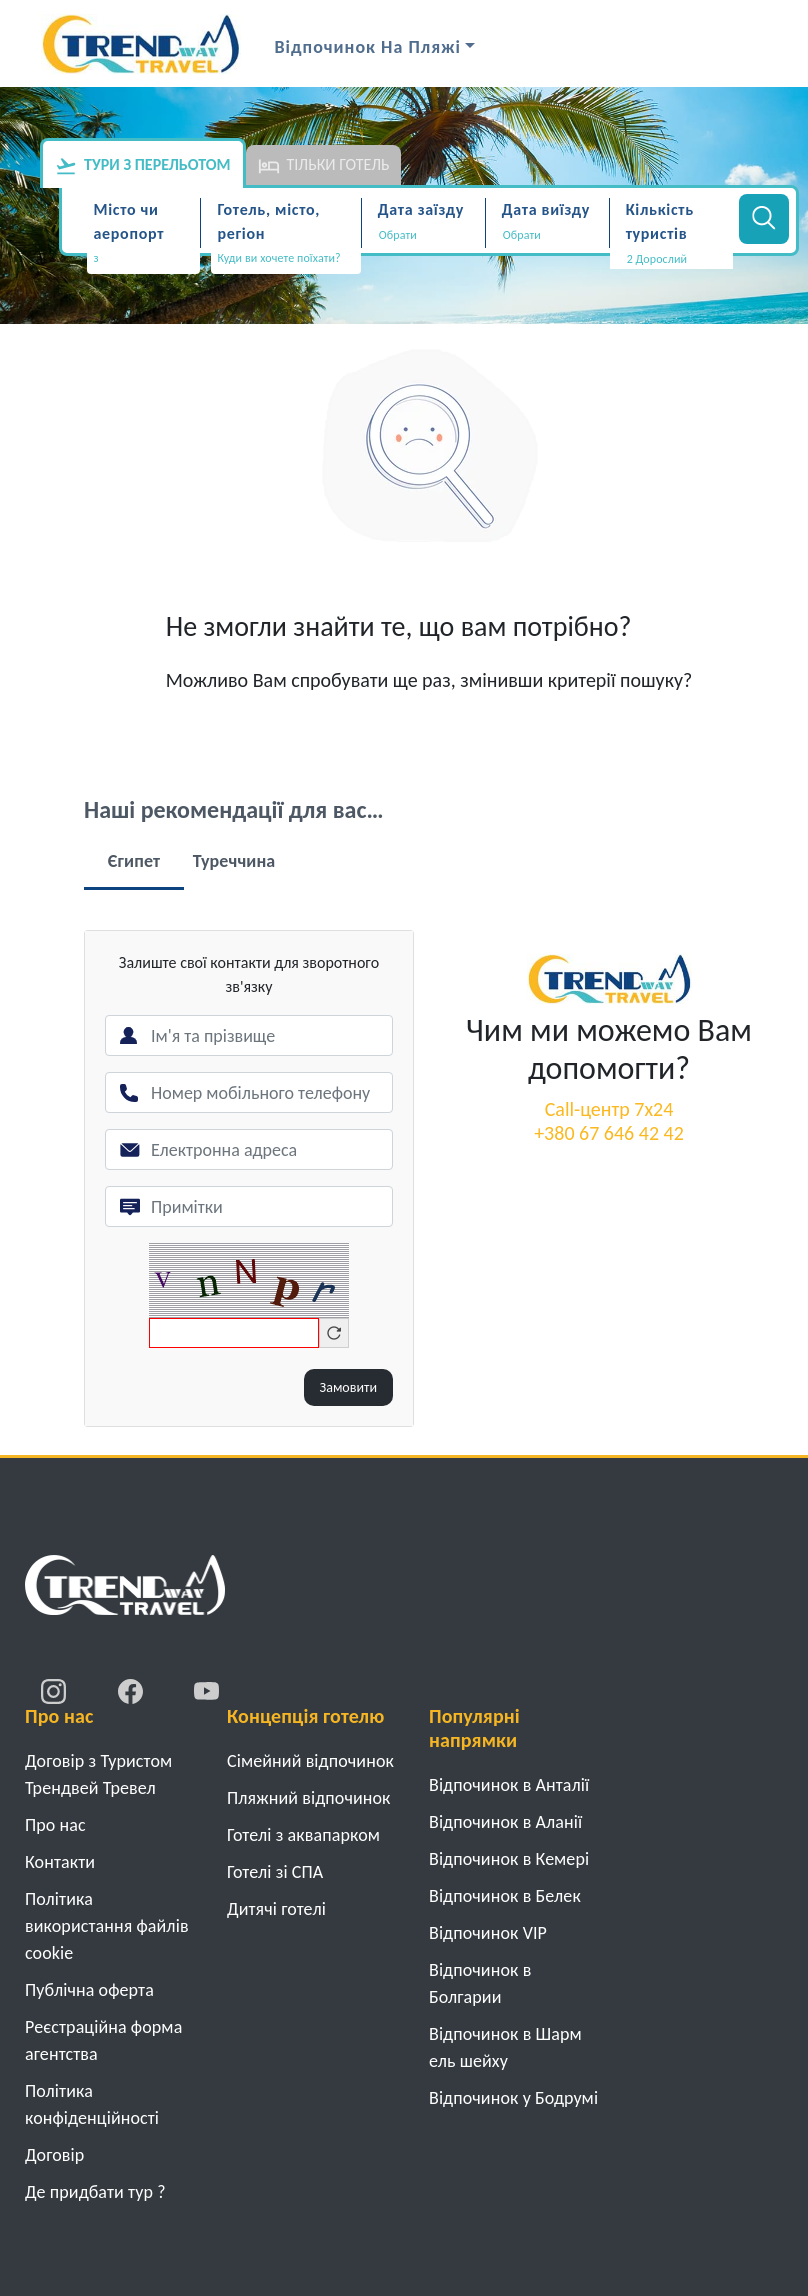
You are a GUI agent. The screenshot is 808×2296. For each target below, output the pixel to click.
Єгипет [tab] (134, 861)
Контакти (60, 1862)
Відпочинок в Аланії (505, 1822)
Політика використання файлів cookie (107, 1926)
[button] (671, 259)
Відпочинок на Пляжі (368, 47)
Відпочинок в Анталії (509, 1785)
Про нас (55, 1825)
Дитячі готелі (276, 1909)
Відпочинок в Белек (505, 1896)
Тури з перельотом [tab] (143, 166)
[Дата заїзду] (423, 235)
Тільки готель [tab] (324, 166)
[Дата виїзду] (547, 235)
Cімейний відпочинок (310, 1761)
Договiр (54, 2155)
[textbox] (143, 258)
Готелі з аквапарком (303, 1835)
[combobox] (143, 260)
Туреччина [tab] (234, 861)
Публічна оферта (89, 1990)
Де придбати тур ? (95, 2192)
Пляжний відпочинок (309, 1798)
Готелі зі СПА (275, 1872)
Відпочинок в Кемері (509, 1859)
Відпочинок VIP (488, 1933)
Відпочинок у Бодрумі (513, 2098)
